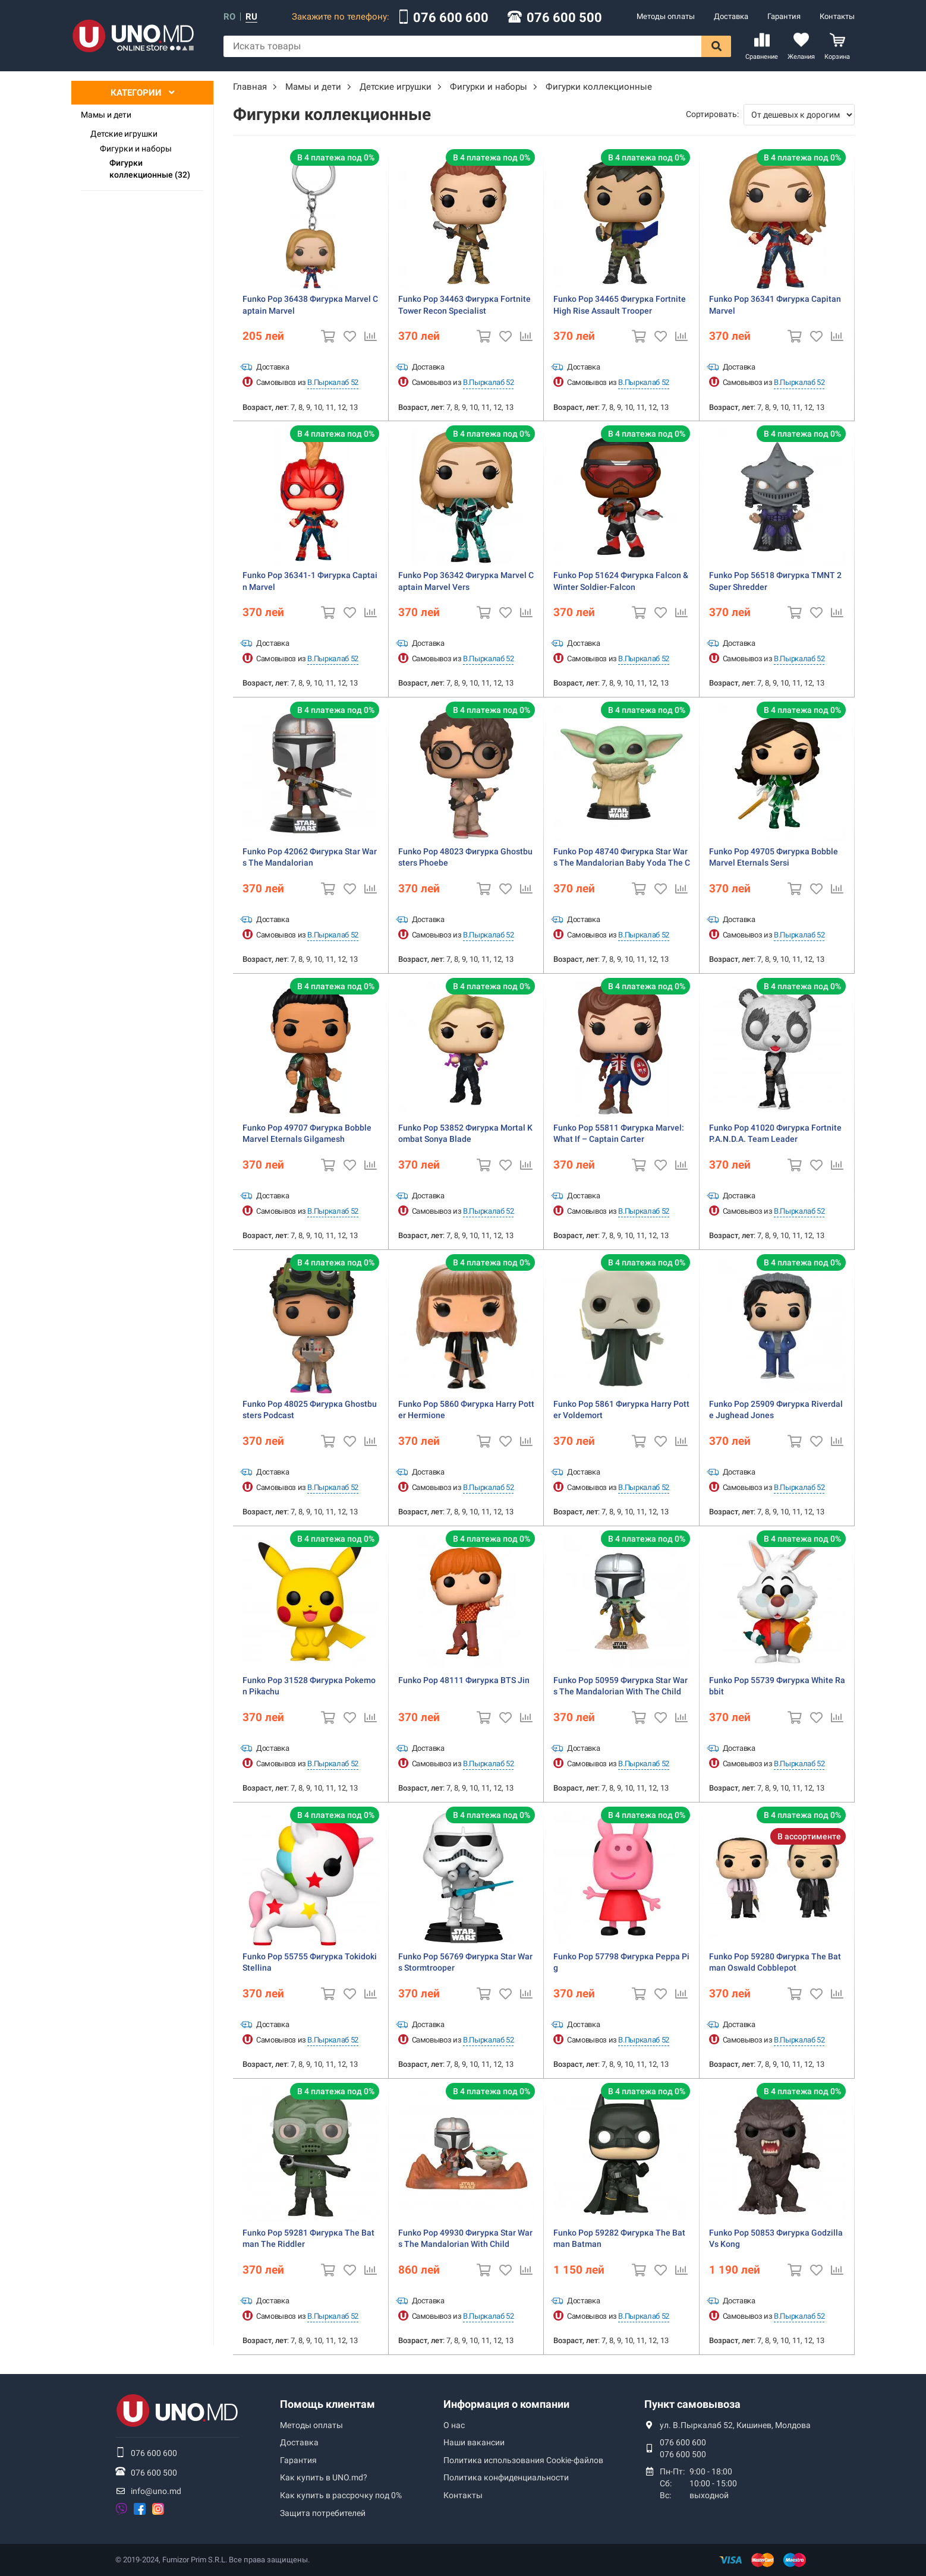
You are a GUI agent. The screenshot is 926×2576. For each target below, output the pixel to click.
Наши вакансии (474, 2442)
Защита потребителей (323, 2513)
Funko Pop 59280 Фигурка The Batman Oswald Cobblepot (775, 1962)
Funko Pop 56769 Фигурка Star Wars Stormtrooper (465, 1962)
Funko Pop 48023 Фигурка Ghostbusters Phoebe (465, 857)
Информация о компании (506, 2404)
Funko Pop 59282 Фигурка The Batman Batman (619, 2238)
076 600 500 (564, 17)
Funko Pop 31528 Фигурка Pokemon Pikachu (309, 1686)
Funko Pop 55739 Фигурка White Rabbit (777, 1686)
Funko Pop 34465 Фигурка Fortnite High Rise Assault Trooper (619, 304)
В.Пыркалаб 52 (332, 382)
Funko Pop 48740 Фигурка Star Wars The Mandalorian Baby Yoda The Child (621, 858)
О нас (454, 2425)
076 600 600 (451, 17)
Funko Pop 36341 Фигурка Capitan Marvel (775, 304)
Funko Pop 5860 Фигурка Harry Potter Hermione (466, 1409)
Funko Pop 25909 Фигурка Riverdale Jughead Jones (776, 1409)
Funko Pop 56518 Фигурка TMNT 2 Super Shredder (775, 581)
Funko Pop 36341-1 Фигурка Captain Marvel (309, 581)
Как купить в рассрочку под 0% (341, 2495)
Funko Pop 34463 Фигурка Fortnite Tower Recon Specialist (464, 304)
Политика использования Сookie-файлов (523, 2460)
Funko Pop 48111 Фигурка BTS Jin (464, 1680)
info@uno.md (156, 2491)
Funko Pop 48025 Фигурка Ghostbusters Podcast (309, 1409)
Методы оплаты (666, 16)
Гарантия (784, 16)
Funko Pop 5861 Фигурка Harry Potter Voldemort (621, 1409)
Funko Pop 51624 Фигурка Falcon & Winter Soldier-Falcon (620, 581)
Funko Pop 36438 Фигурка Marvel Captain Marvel (310, 304)
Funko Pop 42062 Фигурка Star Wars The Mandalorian (309, 857)
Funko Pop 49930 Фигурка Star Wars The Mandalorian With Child (465, 2238)
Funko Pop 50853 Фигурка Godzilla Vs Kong (776, 2238)
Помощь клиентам (327, 2404)
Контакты (837, 16)
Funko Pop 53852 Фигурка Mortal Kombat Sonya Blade (465, 1133)
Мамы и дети (106, 114)
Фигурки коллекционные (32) (149, 168)
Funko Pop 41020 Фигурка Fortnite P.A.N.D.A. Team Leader (775, 1133)
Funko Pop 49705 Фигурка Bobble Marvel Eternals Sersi (773, 857)
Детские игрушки (124, 133)
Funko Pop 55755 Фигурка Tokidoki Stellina (309, 1962)
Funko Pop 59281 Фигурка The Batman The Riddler (308, 2238)
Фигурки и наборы (136, 148)
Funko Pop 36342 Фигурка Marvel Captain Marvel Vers (466, 581)
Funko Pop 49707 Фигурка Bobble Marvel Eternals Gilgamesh (306, 1133)
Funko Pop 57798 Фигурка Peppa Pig (621, 1962)
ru (251, 16)
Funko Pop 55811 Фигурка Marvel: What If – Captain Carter (618, 1133)
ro (229, 16)
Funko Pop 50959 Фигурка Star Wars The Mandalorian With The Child (620, 1686)
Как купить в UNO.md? (323, 2477)
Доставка (731, 16)
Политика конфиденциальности (506, 2477)
